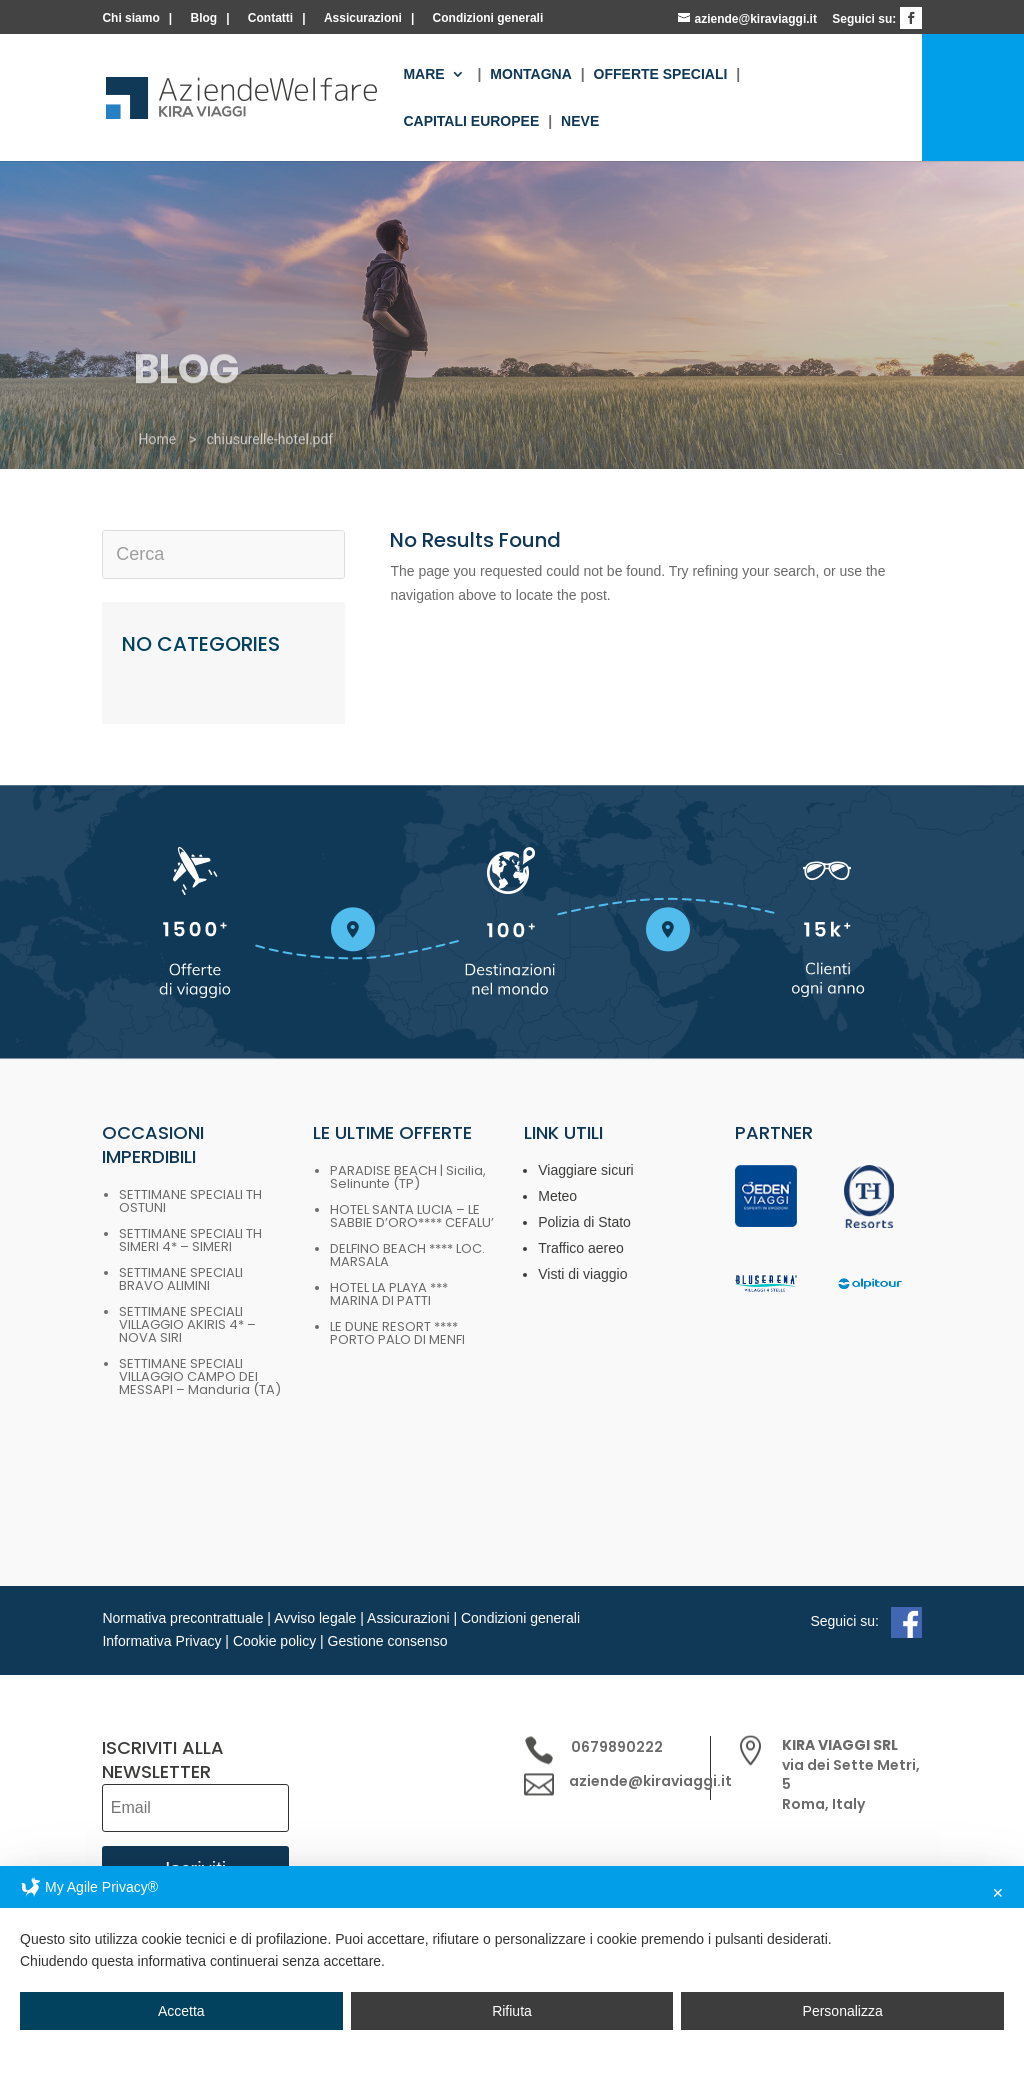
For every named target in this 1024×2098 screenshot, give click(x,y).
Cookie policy (274, 1641)
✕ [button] (998, 1893)
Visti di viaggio (582, 1274)
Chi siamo (130, 18)
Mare (423, 74)
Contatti (270, 18)
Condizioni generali (488, 18)
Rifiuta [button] (512, 2011)
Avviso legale (315, 1618)
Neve (580, 121)
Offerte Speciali (661, 74)
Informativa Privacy (161, 1641)
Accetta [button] (181, 2011)
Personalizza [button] (843, 2011)
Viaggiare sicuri (585, 1170)
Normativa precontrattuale (182, 1618)
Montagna (530, 74)
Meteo (557, 1196)
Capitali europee (471, 121)
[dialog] (512, 1982)
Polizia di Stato (584, 1222)
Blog (203, 18)
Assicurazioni (363, 18)
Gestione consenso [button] (388, 1641)
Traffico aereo (581, 1248)
